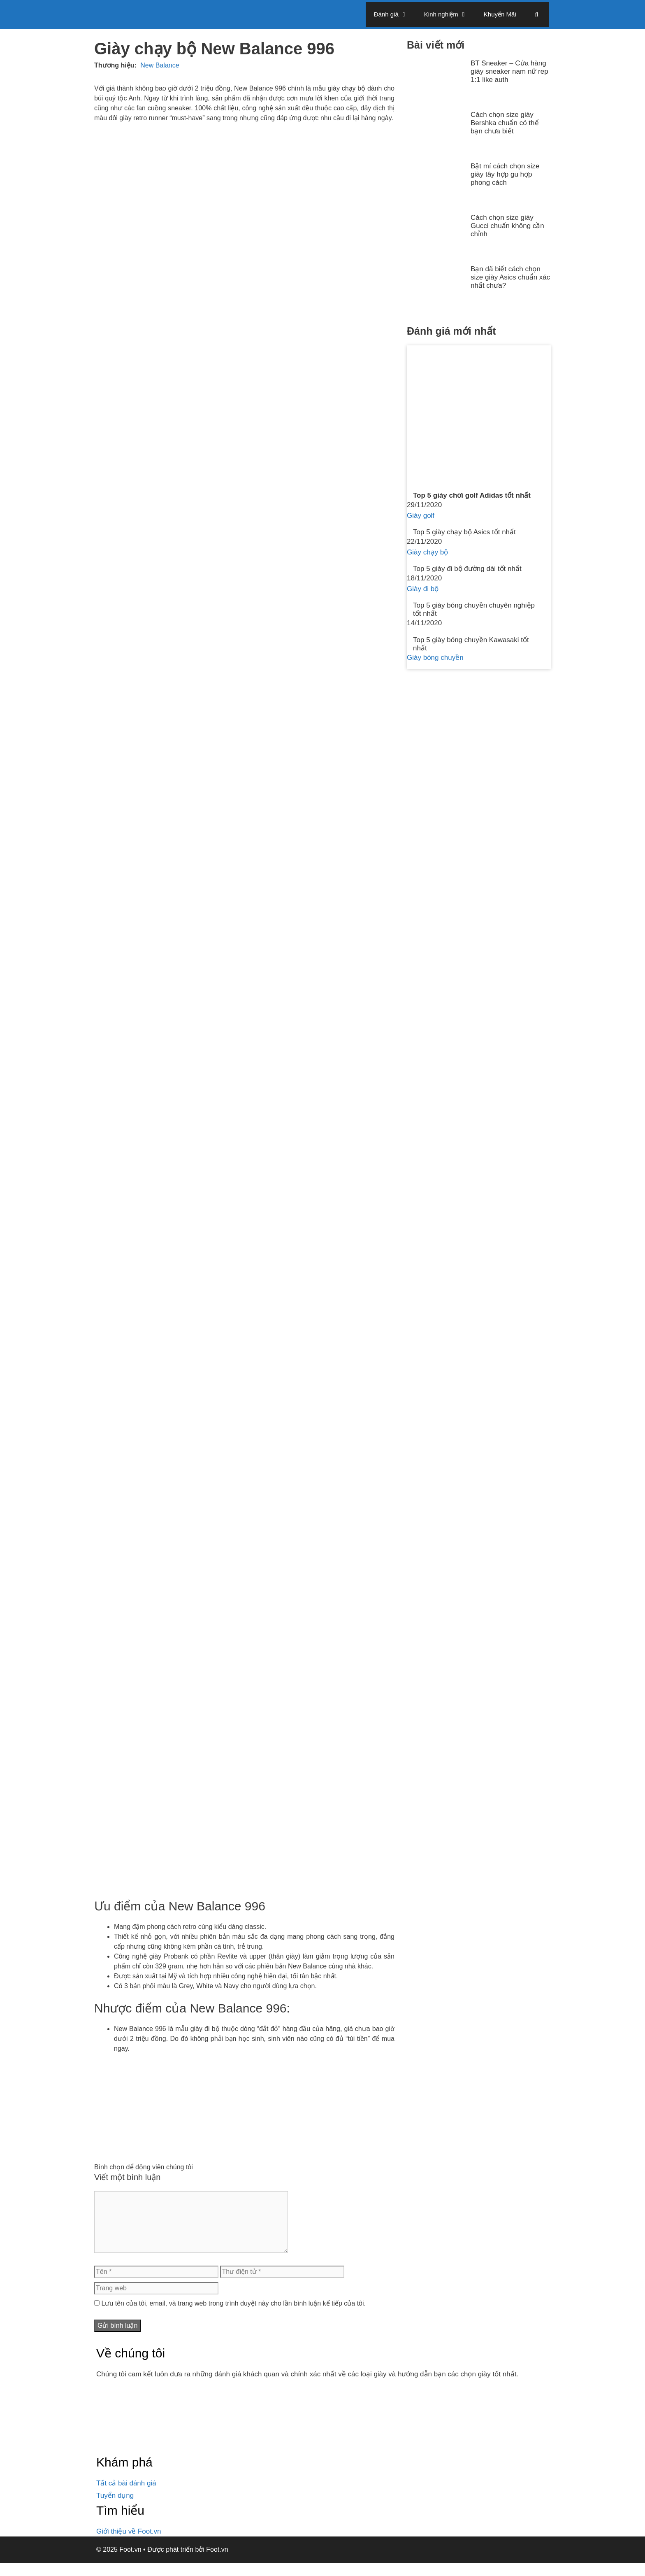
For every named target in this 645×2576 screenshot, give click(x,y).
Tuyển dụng (115, 2509)
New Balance (159, 65)
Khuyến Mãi (500, 14)
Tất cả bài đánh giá (126, 2496)
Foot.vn (217, 2562)
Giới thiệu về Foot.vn (128, 2544)
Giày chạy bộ (427, 552)
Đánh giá (395, 14)
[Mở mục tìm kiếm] (536, 14)
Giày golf (420, 515)
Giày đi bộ (423, 589)
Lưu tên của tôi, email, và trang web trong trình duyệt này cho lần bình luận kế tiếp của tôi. (233, 2316)
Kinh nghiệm (450, 14)
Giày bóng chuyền (435, 657)
